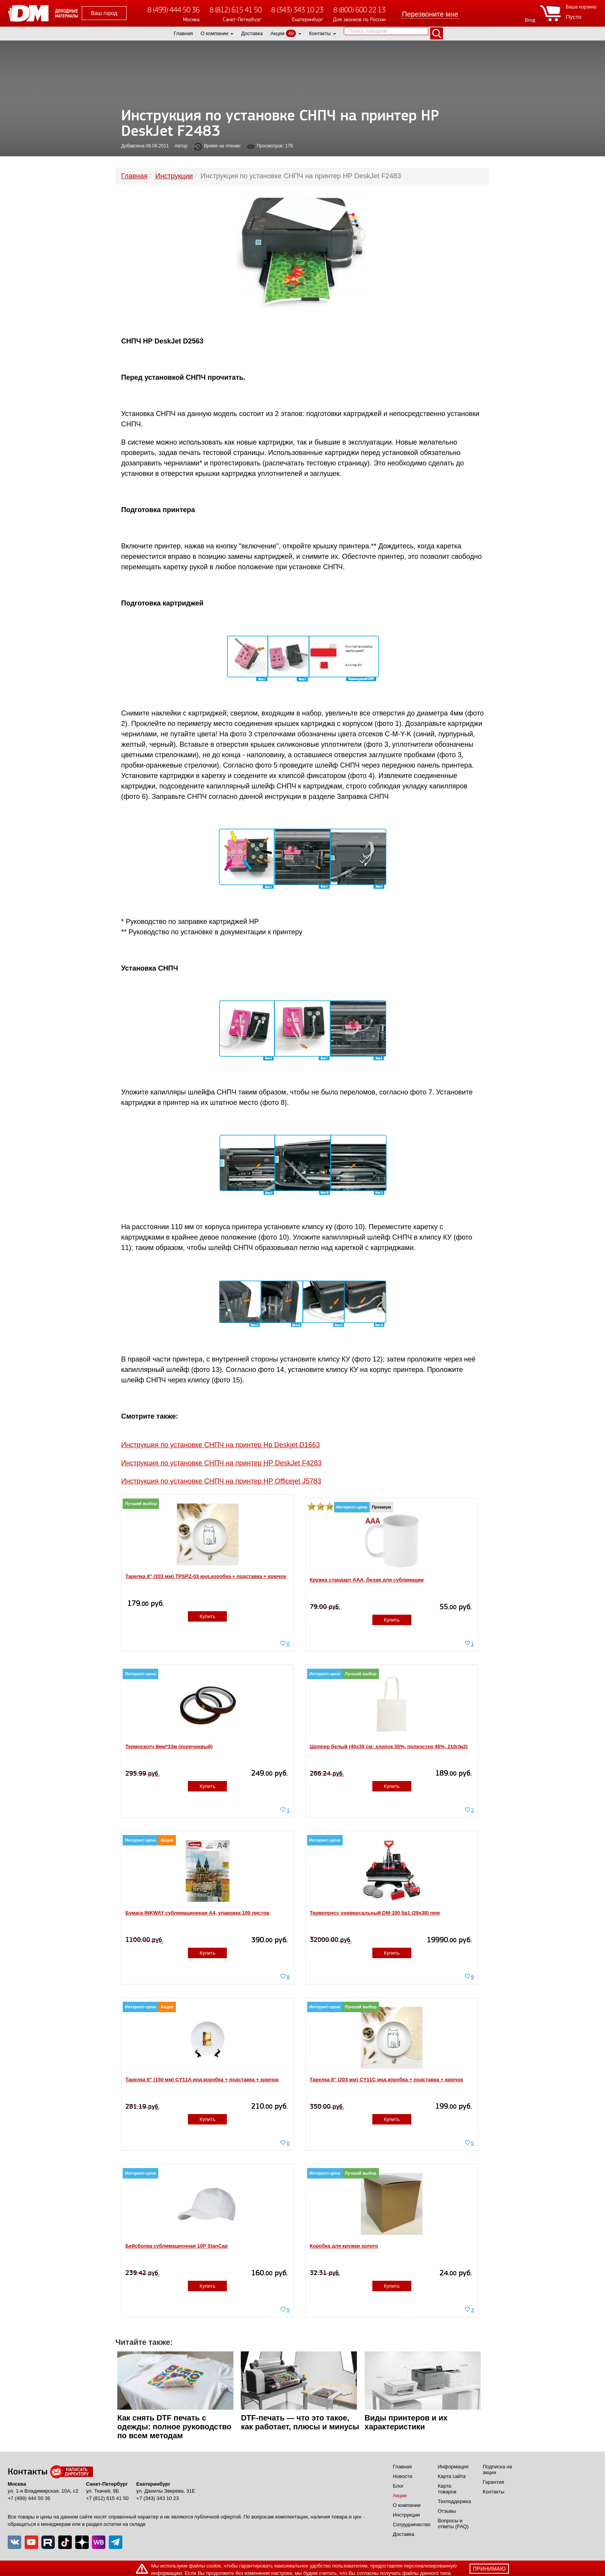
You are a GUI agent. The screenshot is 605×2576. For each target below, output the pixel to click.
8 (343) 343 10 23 (297, 9)
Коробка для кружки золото (344, 2246)
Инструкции (406, 2515)
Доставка (252, 33)
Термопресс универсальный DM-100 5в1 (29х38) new (375, 1913)
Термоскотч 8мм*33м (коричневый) (169, 1746)
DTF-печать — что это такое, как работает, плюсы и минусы (300, 2422)
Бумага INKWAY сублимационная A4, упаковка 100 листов (197, 1913)
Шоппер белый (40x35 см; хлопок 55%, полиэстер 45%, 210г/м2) (389, 1746)
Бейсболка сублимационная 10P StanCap (176, 2246)
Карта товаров (447, 2489)
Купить (207, 1616)
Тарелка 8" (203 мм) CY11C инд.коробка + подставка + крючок (386, 2079)
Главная (183, 33)
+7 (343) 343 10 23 (157, 2498)
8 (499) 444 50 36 (173, 9)
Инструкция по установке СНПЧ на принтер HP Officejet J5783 (221, 1481)
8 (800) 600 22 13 (359, 9)
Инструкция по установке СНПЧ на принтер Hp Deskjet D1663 (220, 1445)
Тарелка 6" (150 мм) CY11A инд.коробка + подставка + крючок (202, 2079)
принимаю (489, 2569)
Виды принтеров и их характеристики (406, 2422)
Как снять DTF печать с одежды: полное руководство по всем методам (174, 2427)
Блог (398, 2486)
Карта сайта (452, 2476)
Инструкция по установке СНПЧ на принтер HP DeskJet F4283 (221, 1463)
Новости (402, 2476)
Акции (277, 33)
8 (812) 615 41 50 (236, 9)
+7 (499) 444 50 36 (29, 2498)
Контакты (320, 33)
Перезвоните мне (430, 14)
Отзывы (447, 2511)
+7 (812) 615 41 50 (107, 2498)
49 (291, 33)
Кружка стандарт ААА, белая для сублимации (367, 1580)
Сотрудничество (412, 2524)
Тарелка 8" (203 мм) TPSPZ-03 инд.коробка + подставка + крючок (205, 1576)
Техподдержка (454, 2501)
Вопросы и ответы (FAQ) (453, 2523)
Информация (453, 2466)
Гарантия (493, 2482)
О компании (214, 33)
